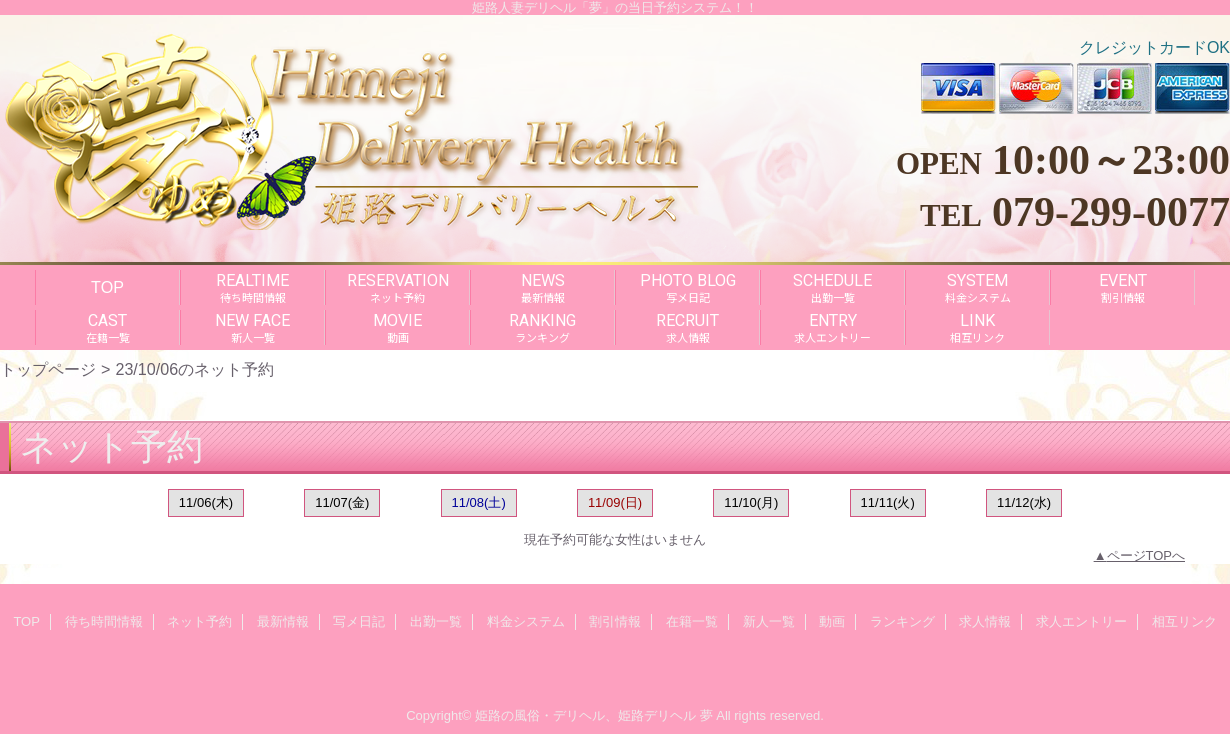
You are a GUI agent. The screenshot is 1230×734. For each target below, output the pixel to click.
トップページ (48, 369)
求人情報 (985, 621)
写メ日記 (359, 621)
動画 (832, 621)
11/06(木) (206, 502)
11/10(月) (751, 502)
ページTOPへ (1146, 555)
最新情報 (283, 621)
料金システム (526, 621)
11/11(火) (888, 502)
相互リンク (1184, 621)
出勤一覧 (436, 621)
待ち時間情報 (104, 621)
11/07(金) (342, 502)
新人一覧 (769, 621)
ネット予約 (199, 621)
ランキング (902, 621)
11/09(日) (615, 502)
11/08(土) (479, 502)
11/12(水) (1024, 502)
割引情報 (615, 621)
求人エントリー (1081, 621)
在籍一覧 (692, 621)
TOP (107, 287)
